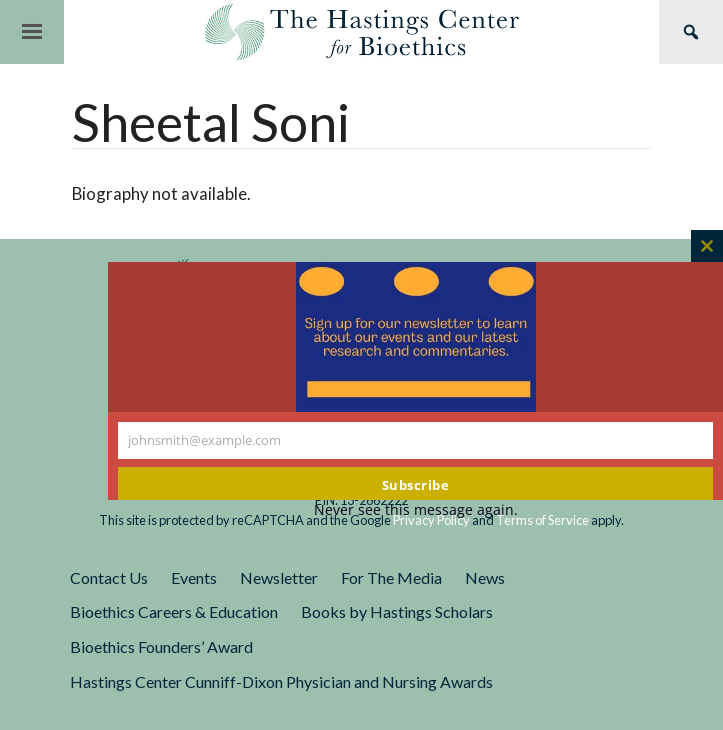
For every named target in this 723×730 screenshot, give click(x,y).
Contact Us (109, 577)
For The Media (391, 577)
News (485, 577)
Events (194, 577)
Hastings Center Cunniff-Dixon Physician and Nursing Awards (281, 681)
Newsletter (279, 577)
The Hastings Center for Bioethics (362, 32)
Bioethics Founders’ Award (161, 646)
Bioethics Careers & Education (174, 611)
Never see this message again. (416, 509)
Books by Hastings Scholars (397, 611)
